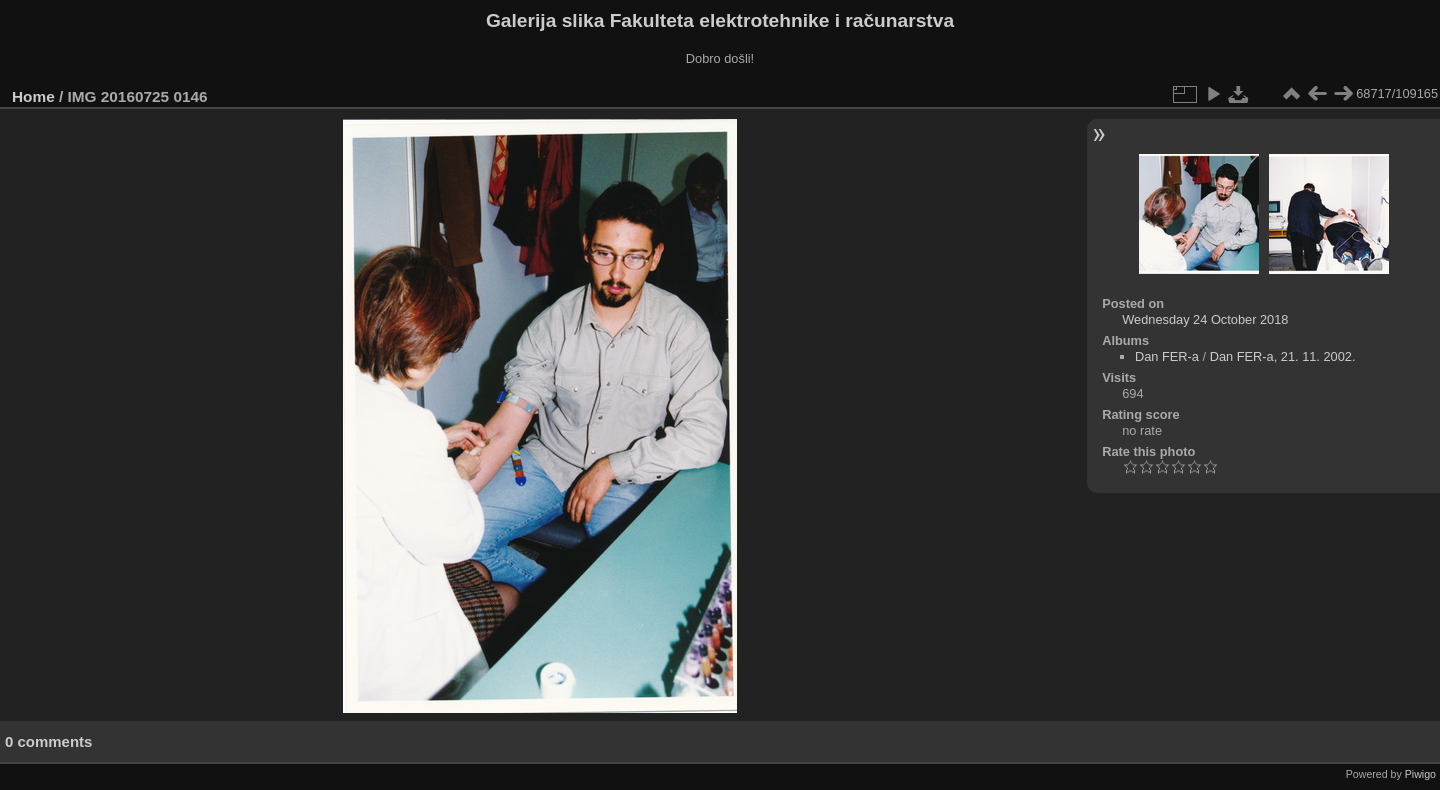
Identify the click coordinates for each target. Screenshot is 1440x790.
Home (33, 96)
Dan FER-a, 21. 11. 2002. (1283, 356)
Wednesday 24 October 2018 (1205, 319)
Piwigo (1420, 774)
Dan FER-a (1167, 356)
